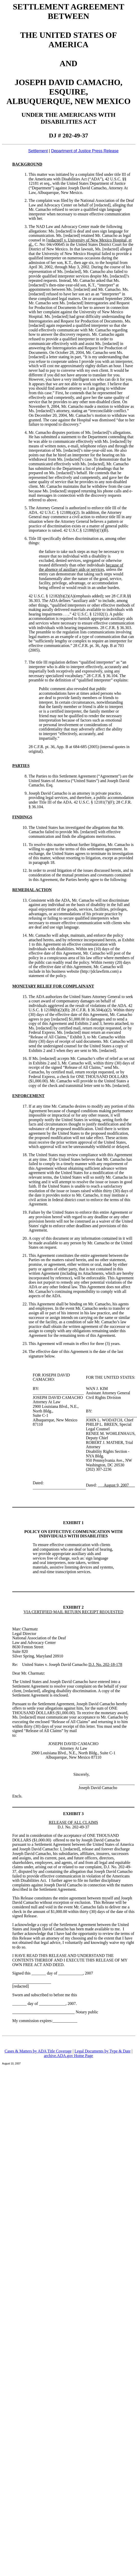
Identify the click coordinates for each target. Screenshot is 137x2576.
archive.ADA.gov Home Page (68, 2055)
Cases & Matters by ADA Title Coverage (38, 2051)
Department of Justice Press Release (85, 151)
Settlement (38, 151)
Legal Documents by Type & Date (102, 2051)
